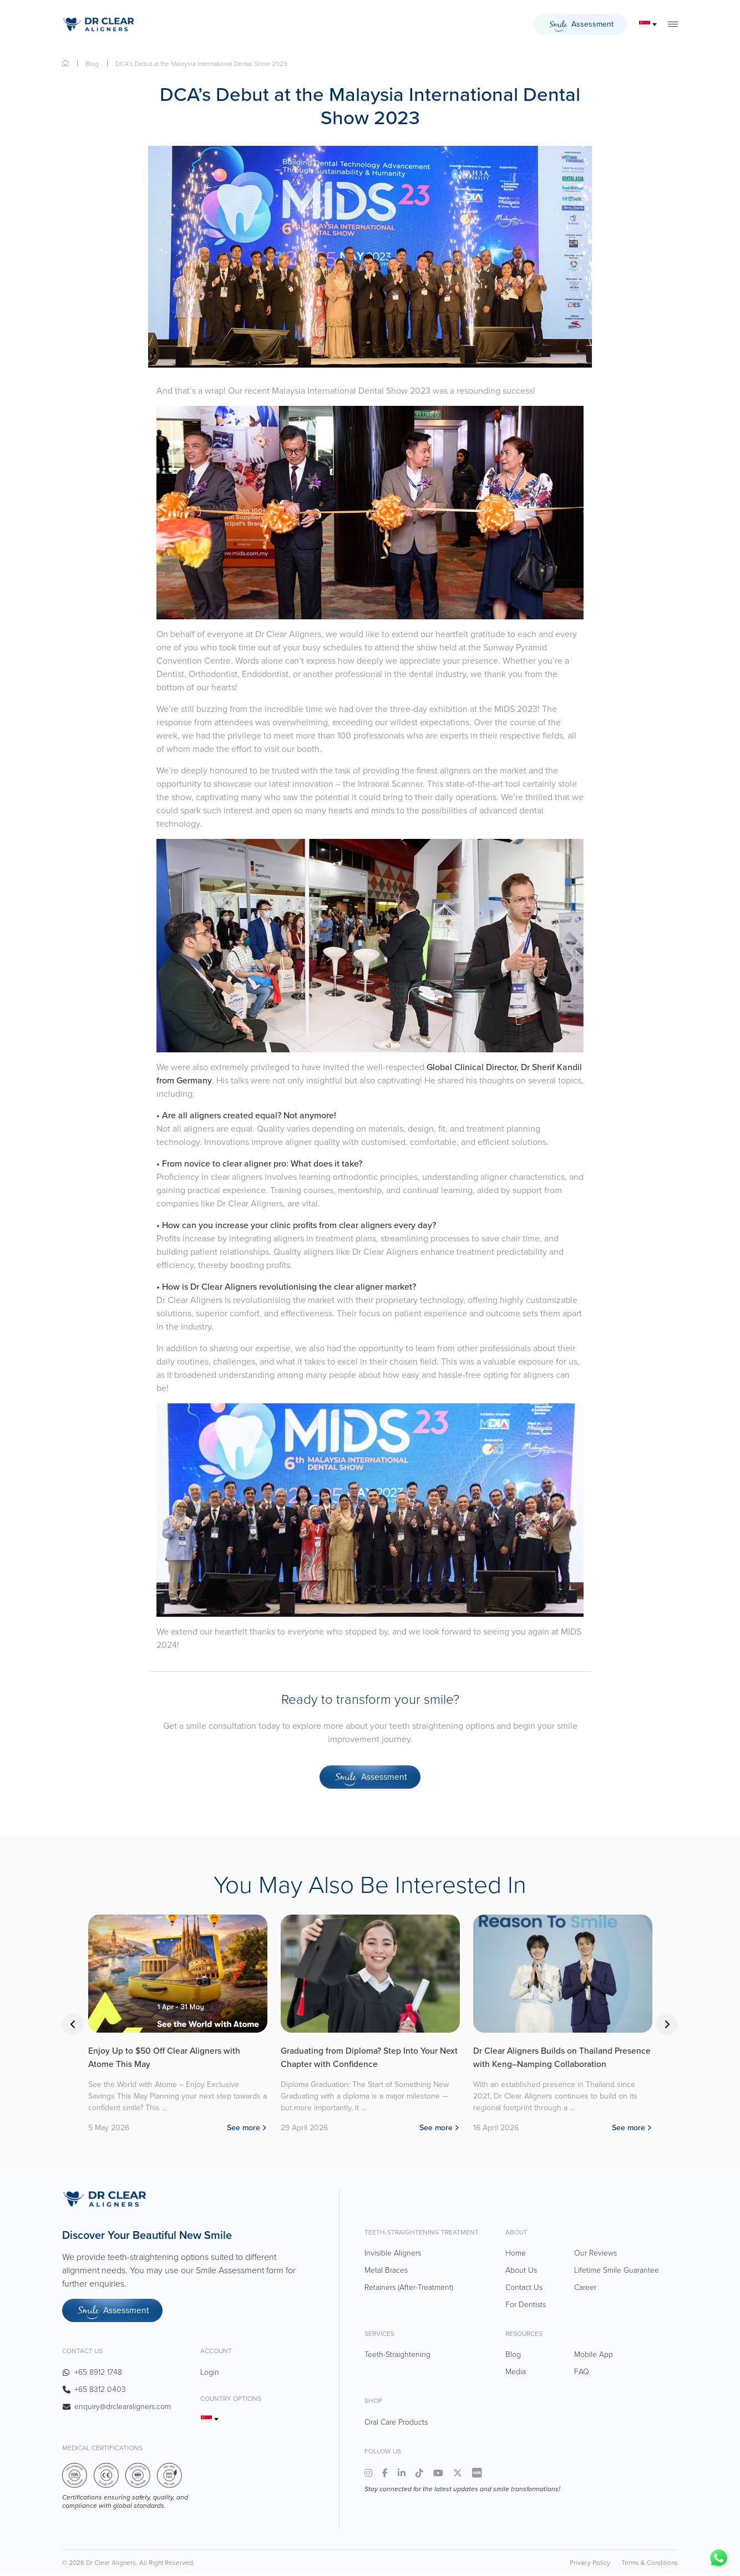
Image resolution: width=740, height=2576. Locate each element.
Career (585, 2288)
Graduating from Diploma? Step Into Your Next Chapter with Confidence (370, 2058)
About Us (521, 2271)
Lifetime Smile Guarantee (616, 2271)
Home (65, 63)
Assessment (580, 25)
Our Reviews (595, 2253)
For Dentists (525, 2305)
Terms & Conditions (649, 2564)
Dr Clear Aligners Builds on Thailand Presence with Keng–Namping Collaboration (560, 2058)
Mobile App (593, 2355)
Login (209, 2373)
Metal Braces (386, 2271)
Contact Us (524, 2288)
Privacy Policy (590, 2564)
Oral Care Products (396, 2423)
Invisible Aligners (392, 2253)
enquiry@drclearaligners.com (122, 2408)
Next (667, 2025)
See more (243, 2129)
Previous (73, 2025)
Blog (92, 64)
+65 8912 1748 (98, 2373)
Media (515, 2373)
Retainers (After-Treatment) (408, 2288)
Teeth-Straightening (397, 2355)
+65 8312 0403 (100, 2390)
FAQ (581, 2373)
